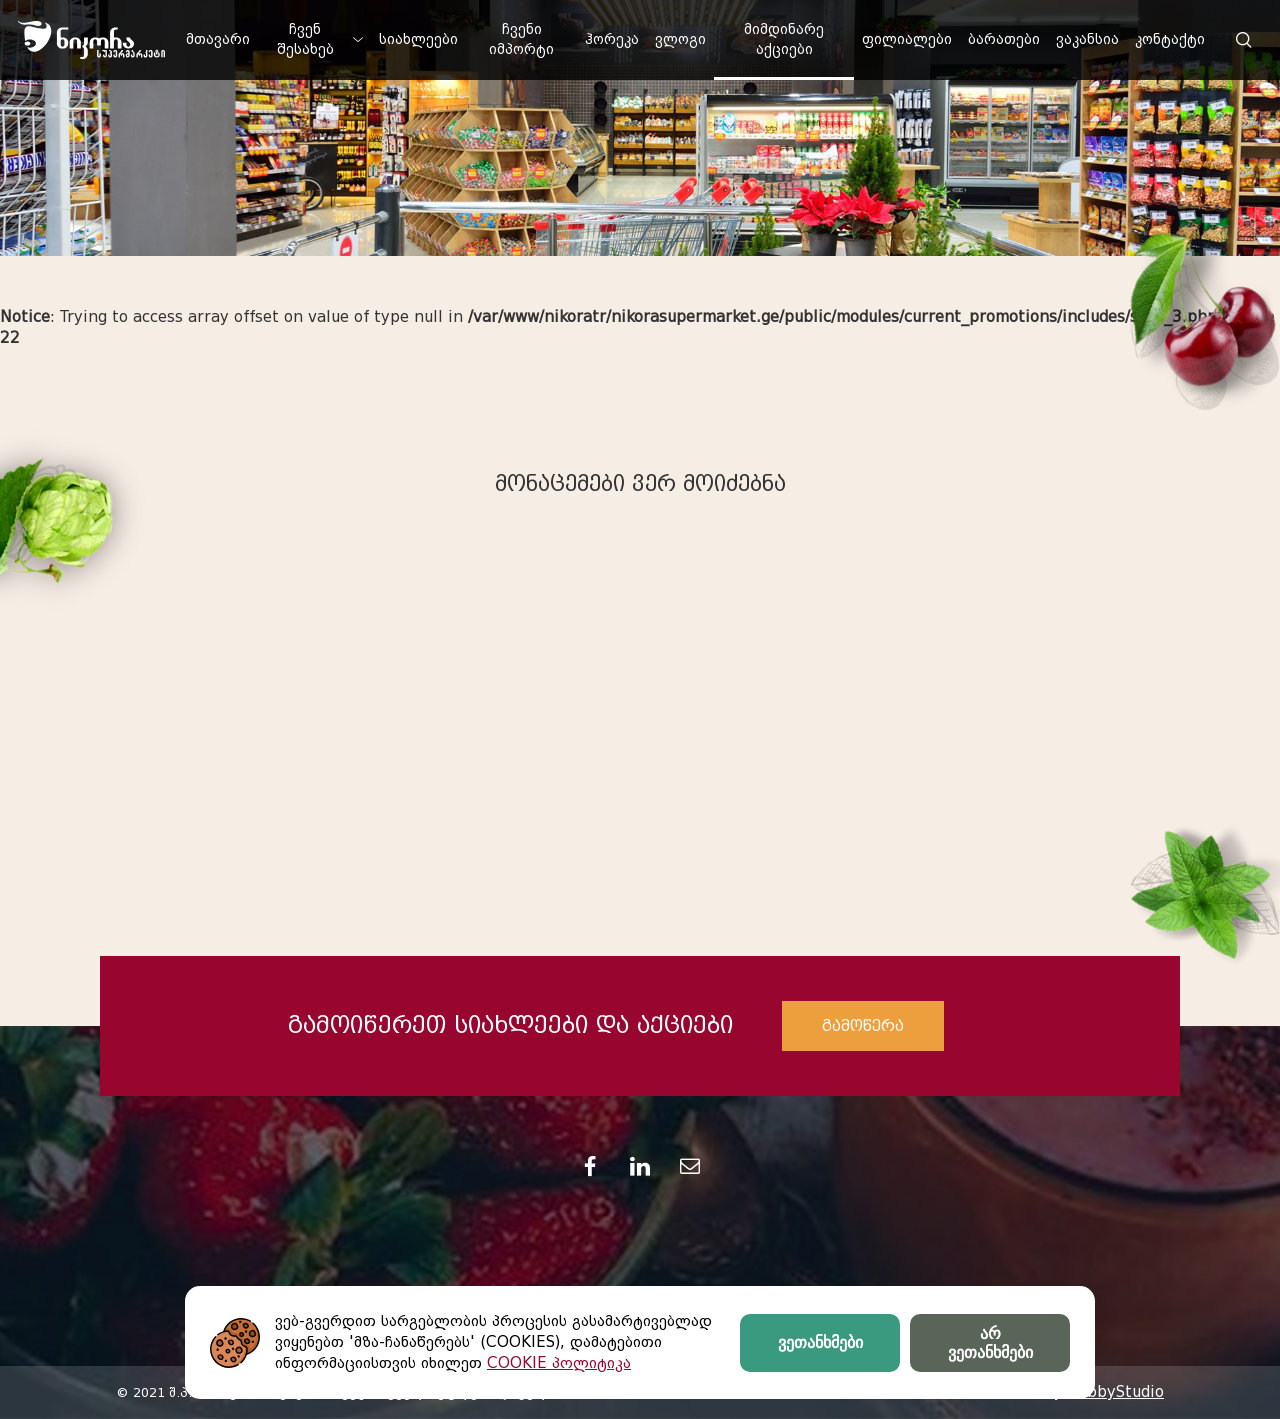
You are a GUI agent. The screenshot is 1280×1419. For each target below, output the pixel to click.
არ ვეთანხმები (990, 1343)
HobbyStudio (1115, 1392)
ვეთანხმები (820, 1342)
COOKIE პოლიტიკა (559, 1363)
